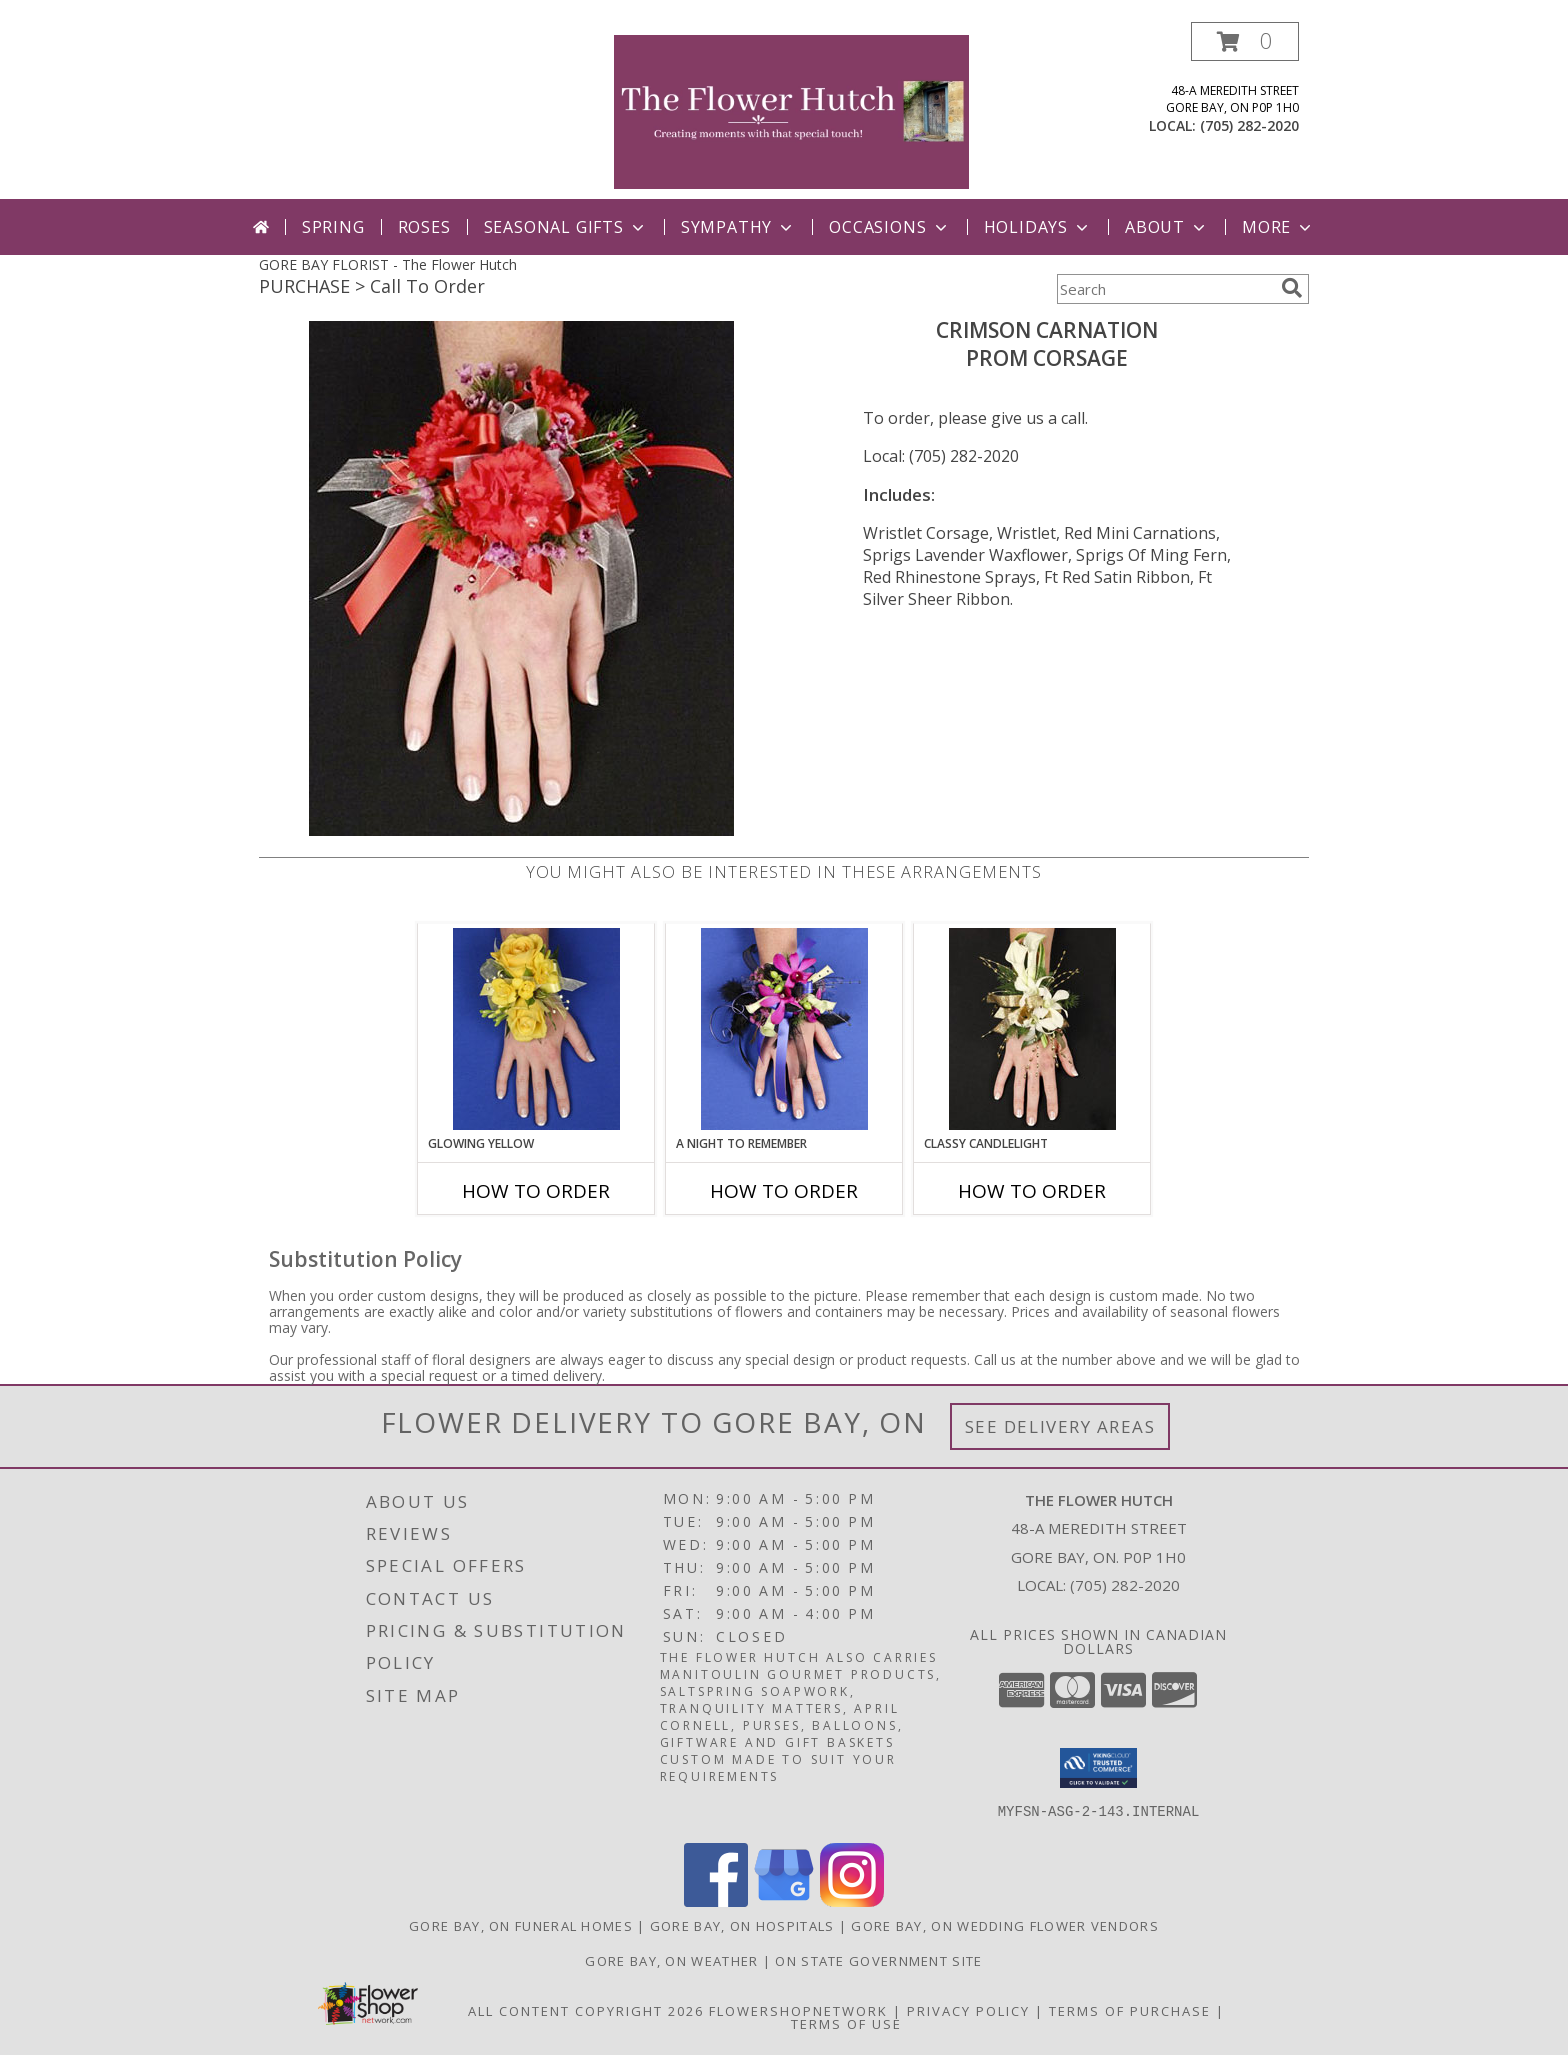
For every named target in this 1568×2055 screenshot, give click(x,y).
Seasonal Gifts (566, 227)
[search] (1292, 288)
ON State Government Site (878, 1961)
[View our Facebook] (716, 1901)
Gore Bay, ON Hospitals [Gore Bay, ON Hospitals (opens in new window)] (742, 1926)
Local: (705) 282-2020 (941, 456)
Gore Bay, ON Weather (671, 1961)
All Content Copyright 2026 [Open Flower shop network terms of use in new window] (586, 2011)
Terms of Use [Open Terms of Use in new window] (846, 2024)
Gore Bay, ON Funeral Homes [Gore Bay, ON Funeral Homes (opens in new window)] (521, 1926)
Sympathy (738, 227)
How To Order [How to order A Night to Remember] (784, 1191)
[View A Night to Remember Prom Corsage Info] (784, 1029)
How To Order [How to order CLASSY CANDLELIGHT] (1032, 1191)
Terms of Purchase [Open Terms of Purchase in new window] (1130, 2011)
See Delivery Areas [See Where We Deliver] (1060, 1426)
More (1278, 227)
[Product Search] (1165, 289)
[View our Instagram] (852, 1901)
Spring (333, 227)
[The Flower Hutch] (791, 110)
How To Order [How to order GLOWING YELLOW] (536, 1191)
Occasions (889, 227)
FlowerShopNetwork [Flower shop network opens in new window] (798, 2011)
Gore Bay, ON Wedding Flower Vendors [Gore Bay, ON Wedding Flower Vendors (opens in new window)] (1005, 1926)
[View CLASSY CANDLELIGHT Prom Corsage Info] (1032, 1029)
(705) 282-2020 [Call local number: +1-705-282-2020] (1249, 125)
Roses (424, 227)
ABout (1167, 227)
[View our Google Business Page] (784, 1901)
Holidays (1038, 227)
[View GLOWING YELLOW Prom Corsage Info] (536, 1029)
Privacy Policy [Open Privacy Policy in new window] (968, 2011)
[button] (1245, 41)
